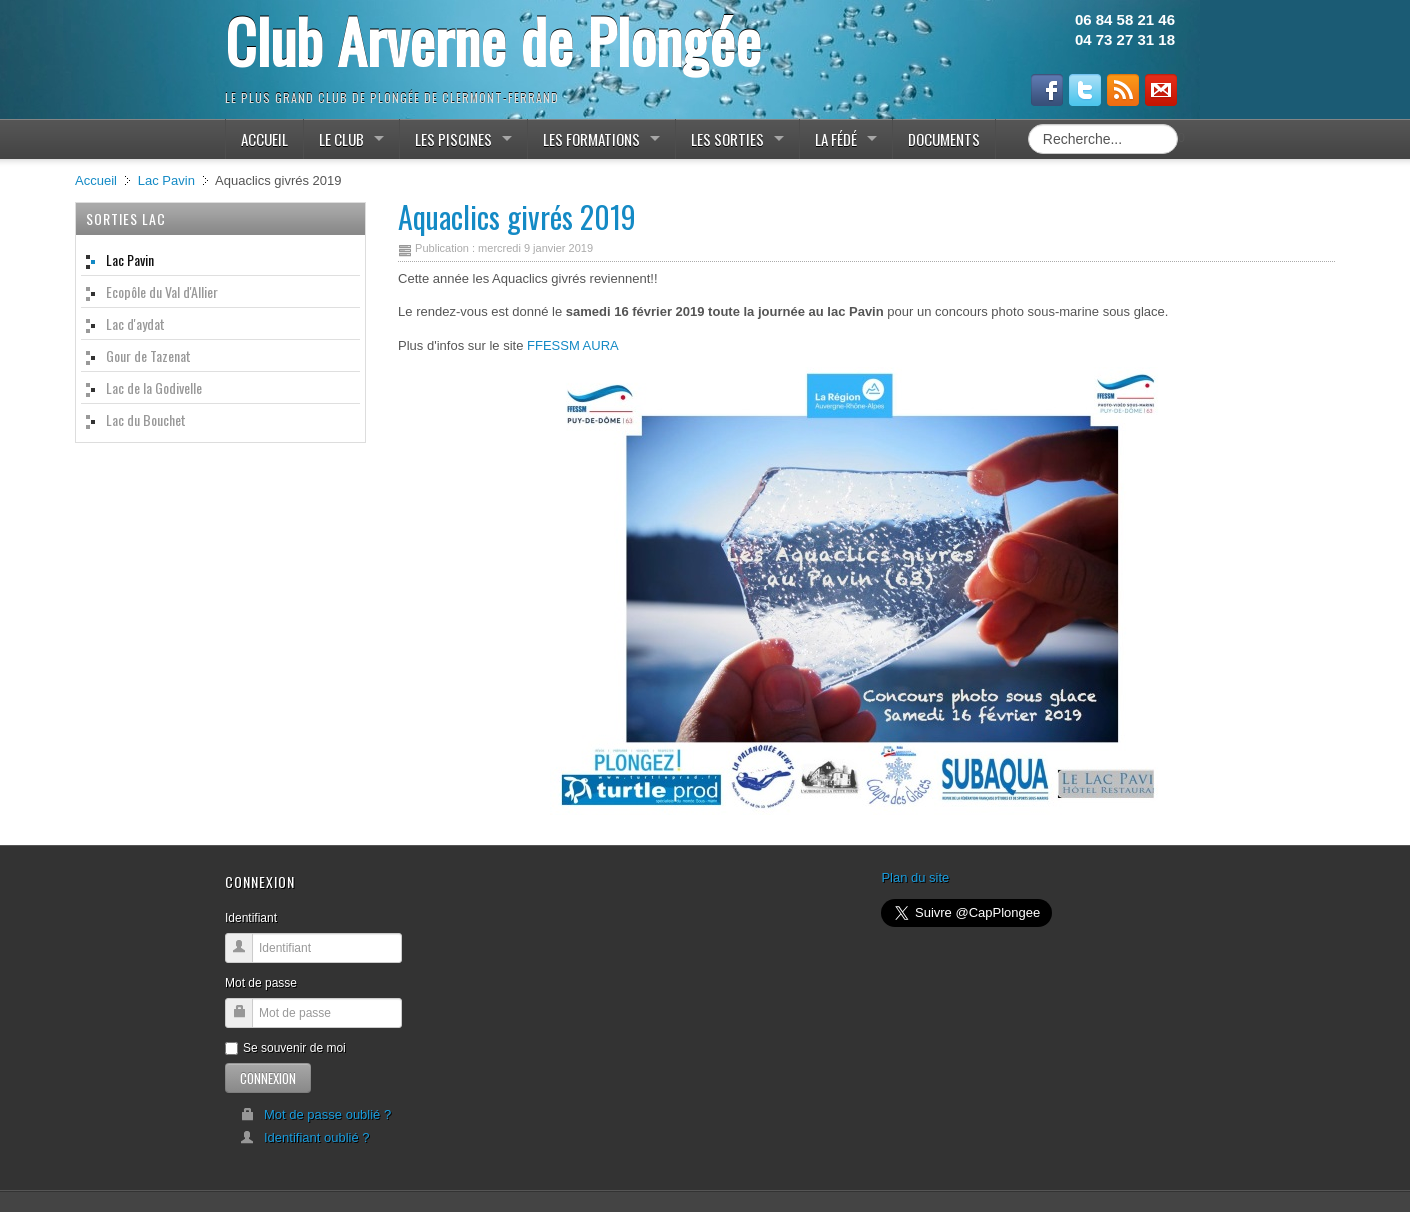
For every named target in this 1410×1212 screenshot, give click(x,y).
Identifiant (251, 918)
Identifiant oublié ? (305, 1137)
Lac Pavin (166, 180)
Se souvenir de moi (285, 1048)
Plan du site (915, 877)
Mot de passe (261, 983)
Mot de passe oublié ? (315, 1114)
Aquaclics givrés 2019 (517, 216)
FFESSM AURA (573, 345)
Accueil (96, 180)
